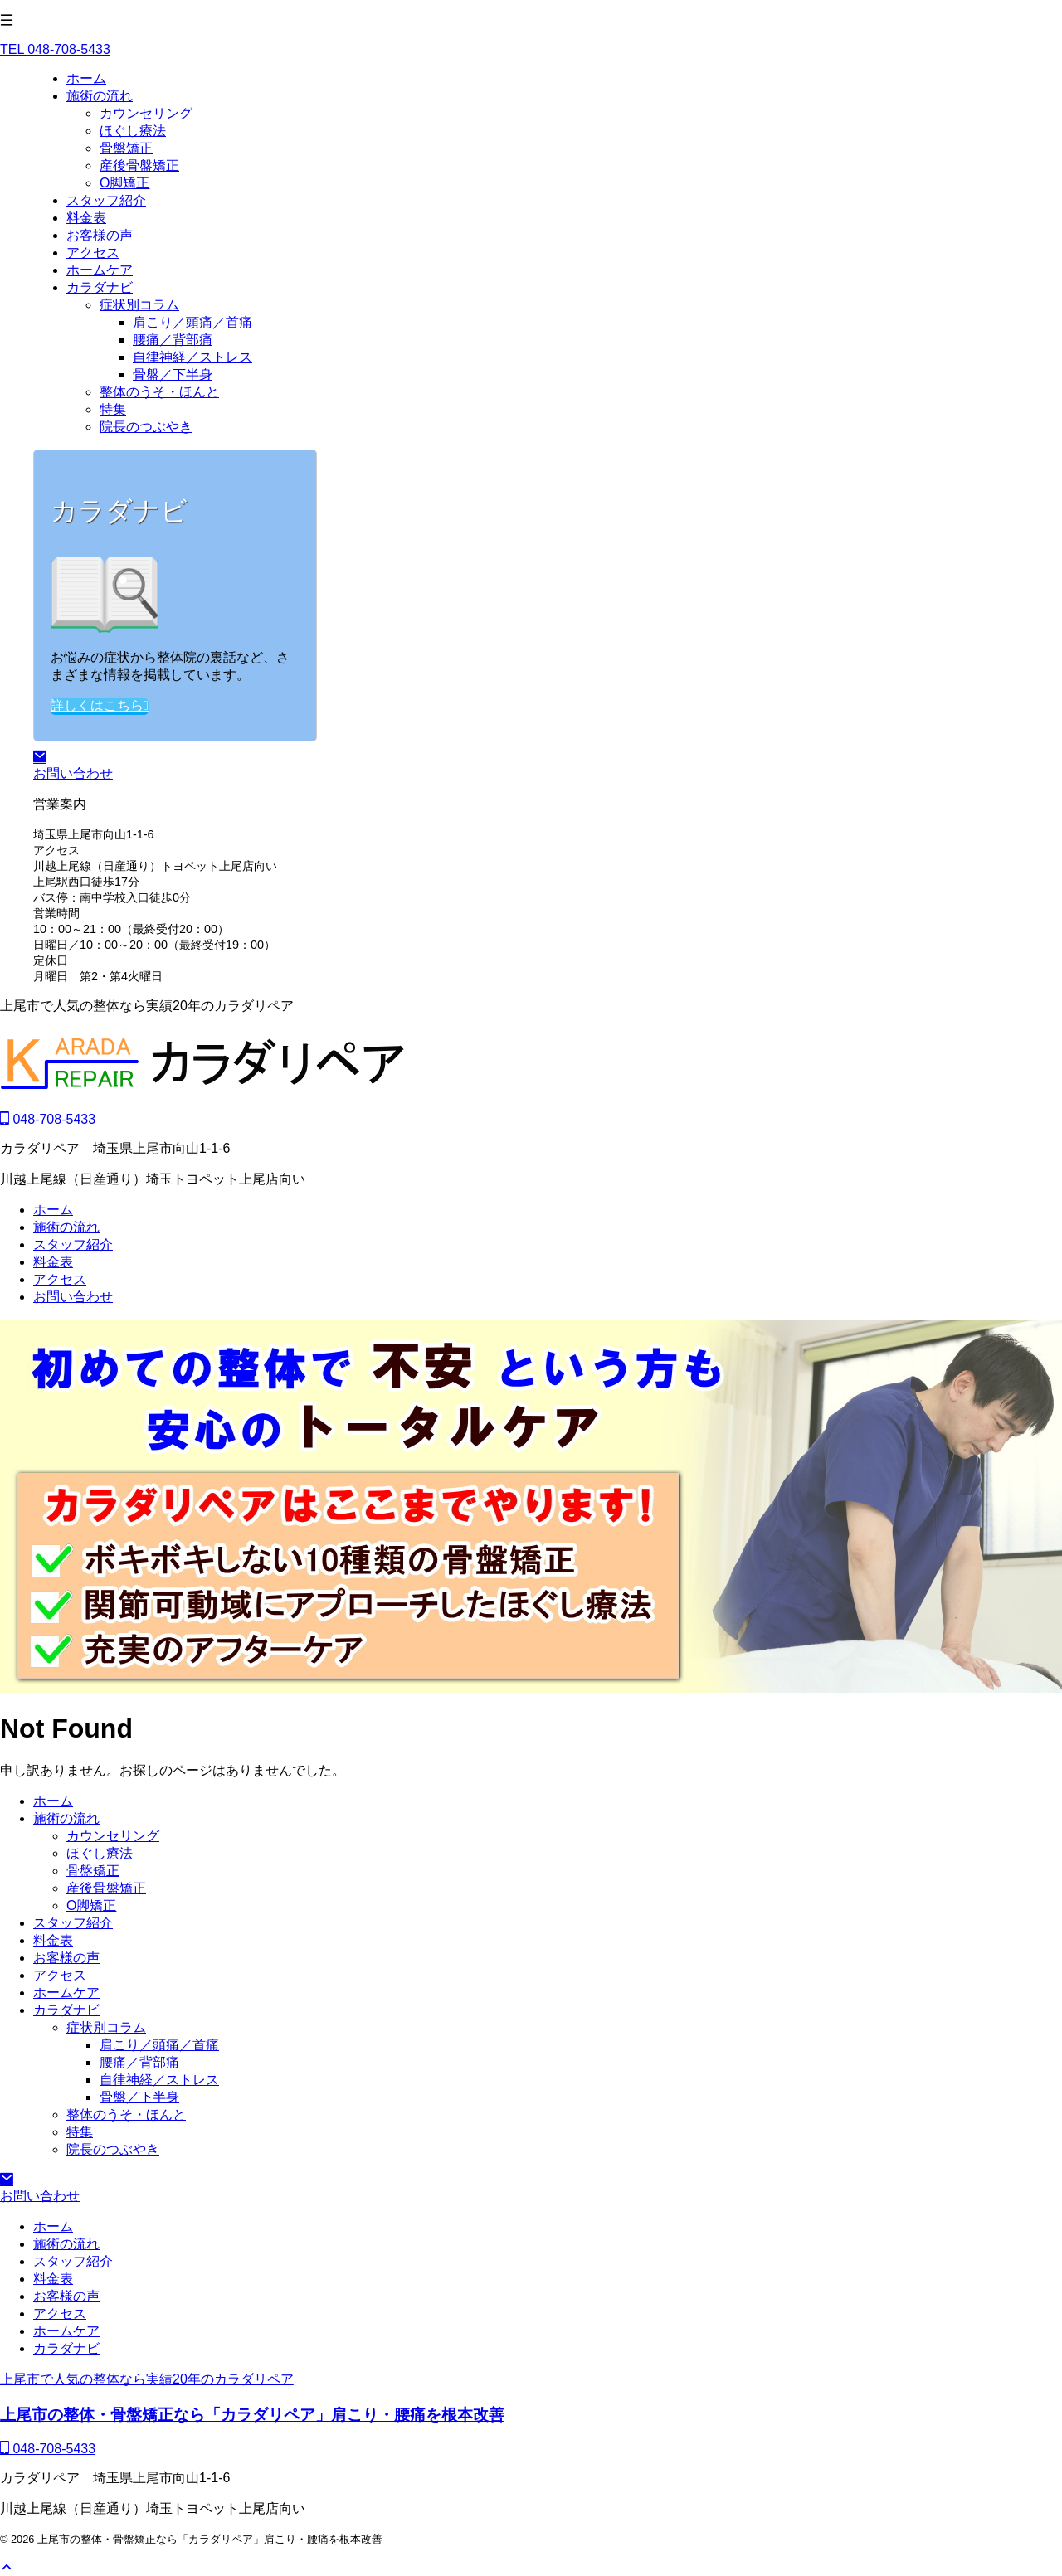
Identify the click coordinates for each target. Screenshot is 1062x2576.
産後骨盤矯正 (106, 1888)
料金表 (53, 1262)
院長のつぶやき (112, 2149)
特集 (79, 2132)
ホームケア (66, 1992)
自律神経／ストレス (159, 2080)
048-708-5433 (47, 1119)
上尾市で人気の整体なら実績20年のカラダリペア (147, 2379)
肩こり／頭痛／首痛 (159, 2045)
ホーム (53, 1210)
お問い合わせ (73, 1297)
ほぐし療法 (99, 1853)
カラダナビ (66, 2010)
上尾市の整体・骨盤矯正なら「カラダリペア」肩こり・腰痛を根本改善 (252, 2414)
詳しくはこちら (100, 705)
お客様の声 (66, 1958)
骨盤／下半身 (139, 2097)
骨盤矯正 (92, 1871)
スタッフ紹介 (73, 1244)
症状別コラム (106, 2027)
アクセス (59, 1279)
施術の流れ (66, 1227)
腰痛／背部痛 (139, 2062)
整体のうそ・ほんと (126, 2114)
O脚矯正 (91, 1905)
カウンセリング (112, 1836)
